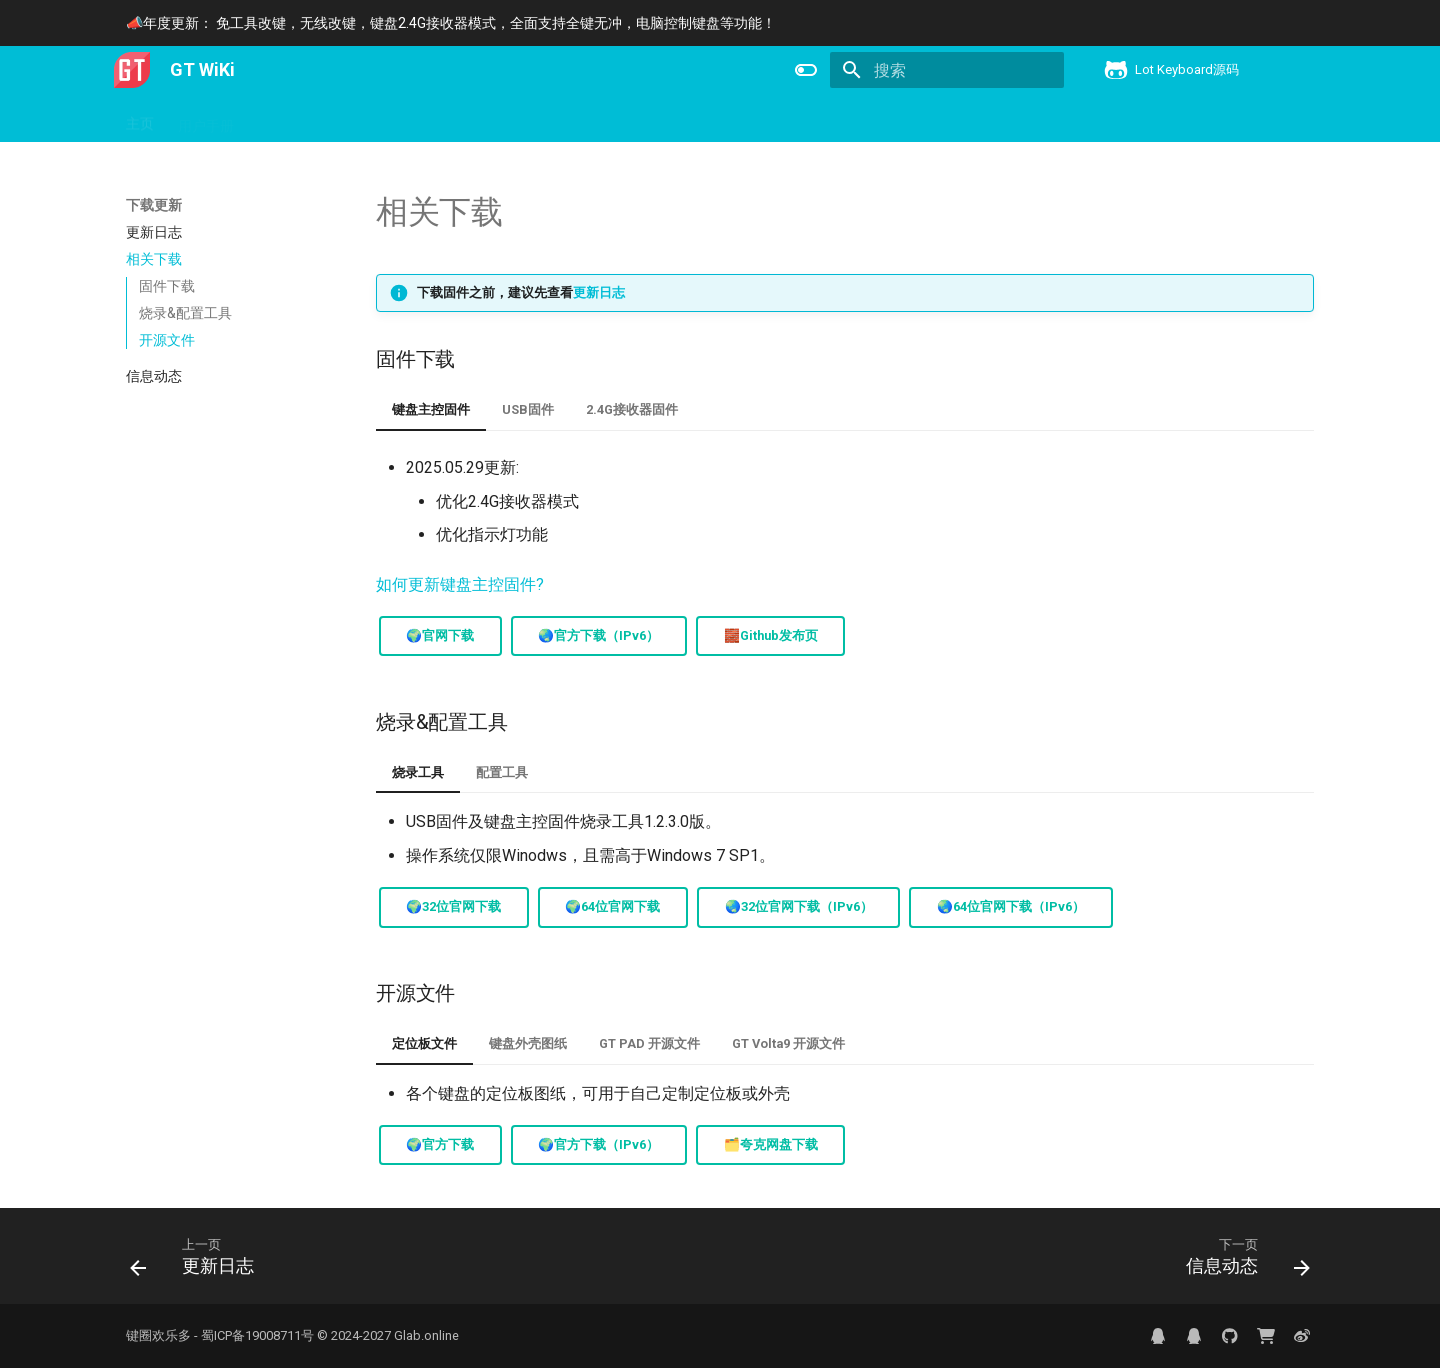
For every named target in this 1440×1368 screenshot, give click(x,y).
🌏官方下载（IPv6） (598, 635)
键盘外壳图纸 (528, 1043)
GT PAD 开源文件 (649, 1043)
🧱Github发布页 (771, 635)
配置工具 (502, 772)
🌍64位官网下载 (612, 906)
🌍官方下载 (440, 1144)
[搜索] (947, 70)
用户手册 (206, 119)
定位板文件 (424, 1043)
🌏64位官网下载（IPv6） (1011, 906)
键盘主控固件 (431, 409)
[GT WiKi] (132, 70)
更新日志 (599, 292)
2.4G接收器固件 (632, 409)
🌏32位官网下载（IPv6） (799, 906)
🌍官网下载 (440, 635)
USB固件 (528, 409)
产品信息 (286, 119)
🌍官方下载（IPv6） (598, 1144)
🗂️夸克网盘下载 (771, 1144)
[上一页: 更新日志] (198, 1262)
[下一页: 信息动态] (1241, 1262)
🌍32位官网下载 (453, 906)
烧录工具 (418, 772)
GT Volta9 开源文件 (788, 1043)
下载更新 (366, 119)
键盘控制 (446, 119)
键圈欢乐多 (158, 1335)
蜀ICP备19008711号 (257, 1335)
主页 (140, 119)
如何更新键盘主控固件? (460, 584)
